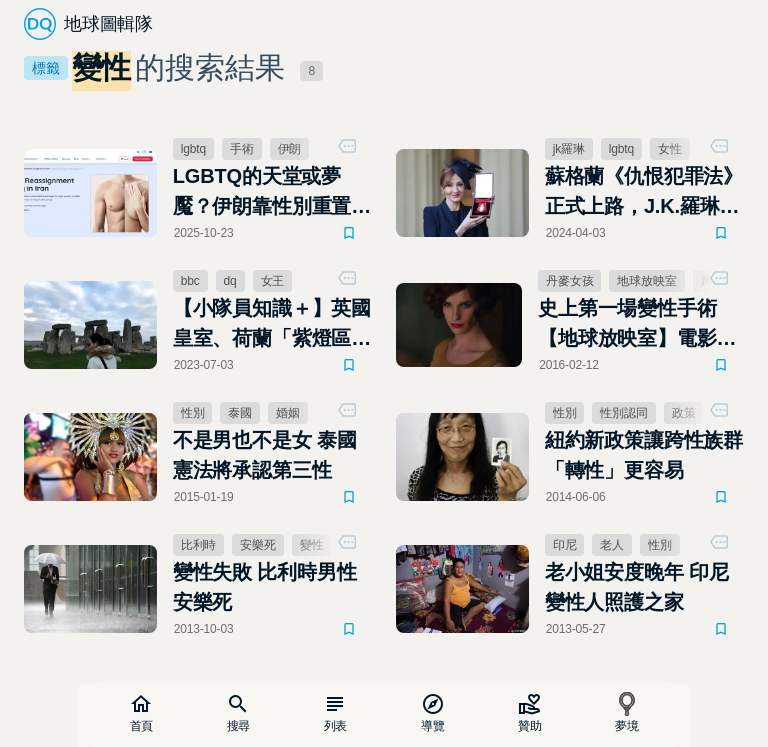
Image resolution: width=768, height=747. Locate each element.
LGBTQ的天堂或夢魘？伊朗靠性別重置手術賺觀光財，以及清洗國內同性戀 (272, 193)
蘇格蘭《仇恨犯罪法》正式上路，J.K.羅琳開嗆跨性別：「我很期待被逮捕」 (644, 193)
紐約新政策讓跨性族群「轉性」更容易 (644, 455)
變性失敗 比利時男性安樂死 (265, 587)
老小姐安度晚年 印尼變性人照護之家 (637, 587)
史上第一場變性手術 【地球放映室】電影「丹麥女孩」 (627, 325)
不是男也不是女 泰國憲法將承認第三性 (265, 455)
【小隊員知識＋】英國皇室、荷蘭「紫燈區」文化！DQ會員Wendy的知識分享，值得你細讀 (272, 325)
